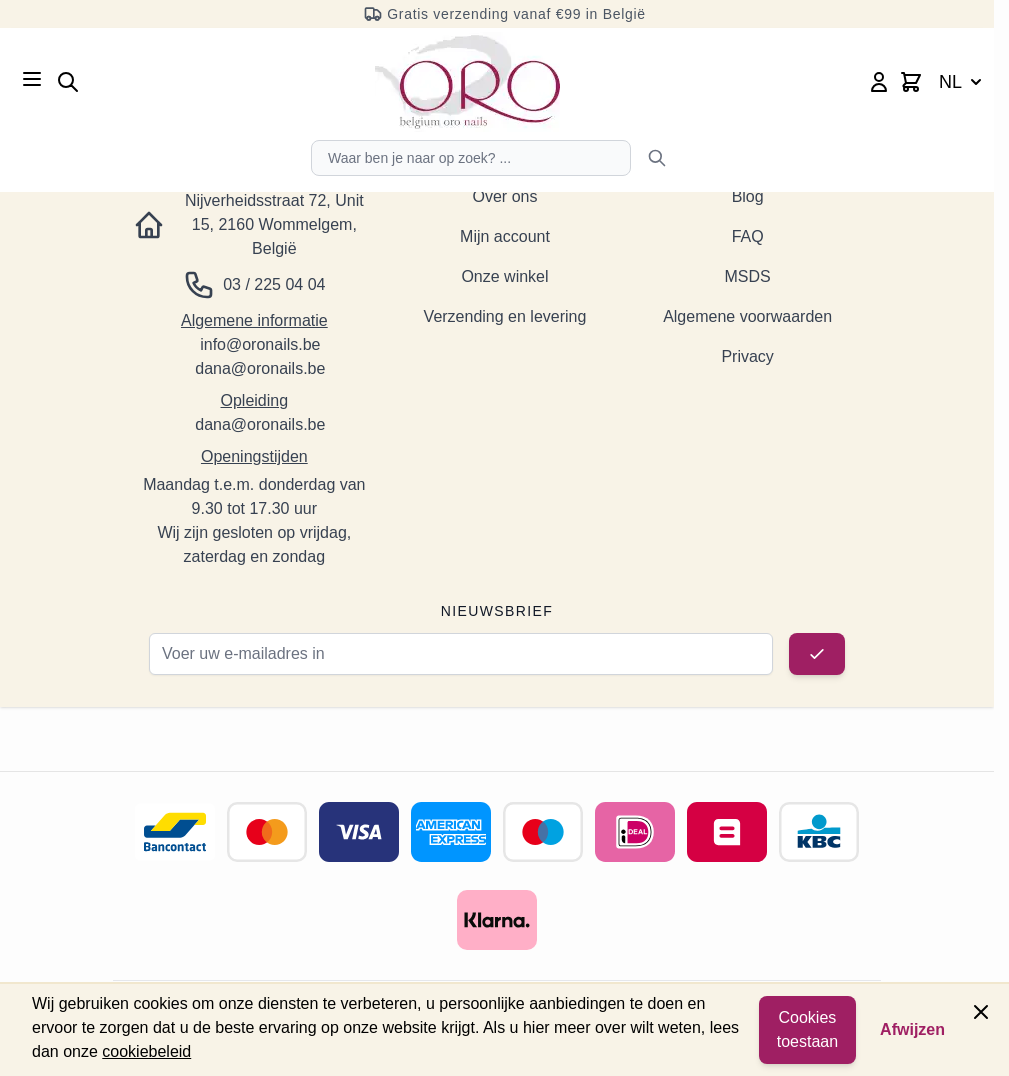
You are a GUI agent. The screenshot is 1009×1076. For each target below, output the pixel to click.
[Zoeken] (657, 158)
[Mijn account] (879, 82)
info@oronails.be (260, 344)
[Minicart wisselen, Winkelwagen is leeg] (911, 82)
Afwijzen (912, 1029)
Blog (748, 196)
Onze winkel (504, 276)
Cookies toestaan (807, 1029)
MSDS (748, 276)
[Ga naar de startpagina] (467, 82)
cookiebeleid (146, 1051)
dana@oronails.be (260, 368)
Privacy (747, 356)
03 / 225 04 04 (274, 284)
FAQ (748, 236)
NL (962, 82)
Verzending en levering (505, 316)
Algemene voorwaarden (747, 316)
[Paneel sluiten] (981, 1012)
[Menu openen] (32, 79)
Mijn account (505, 236)
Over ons (505, 196)
